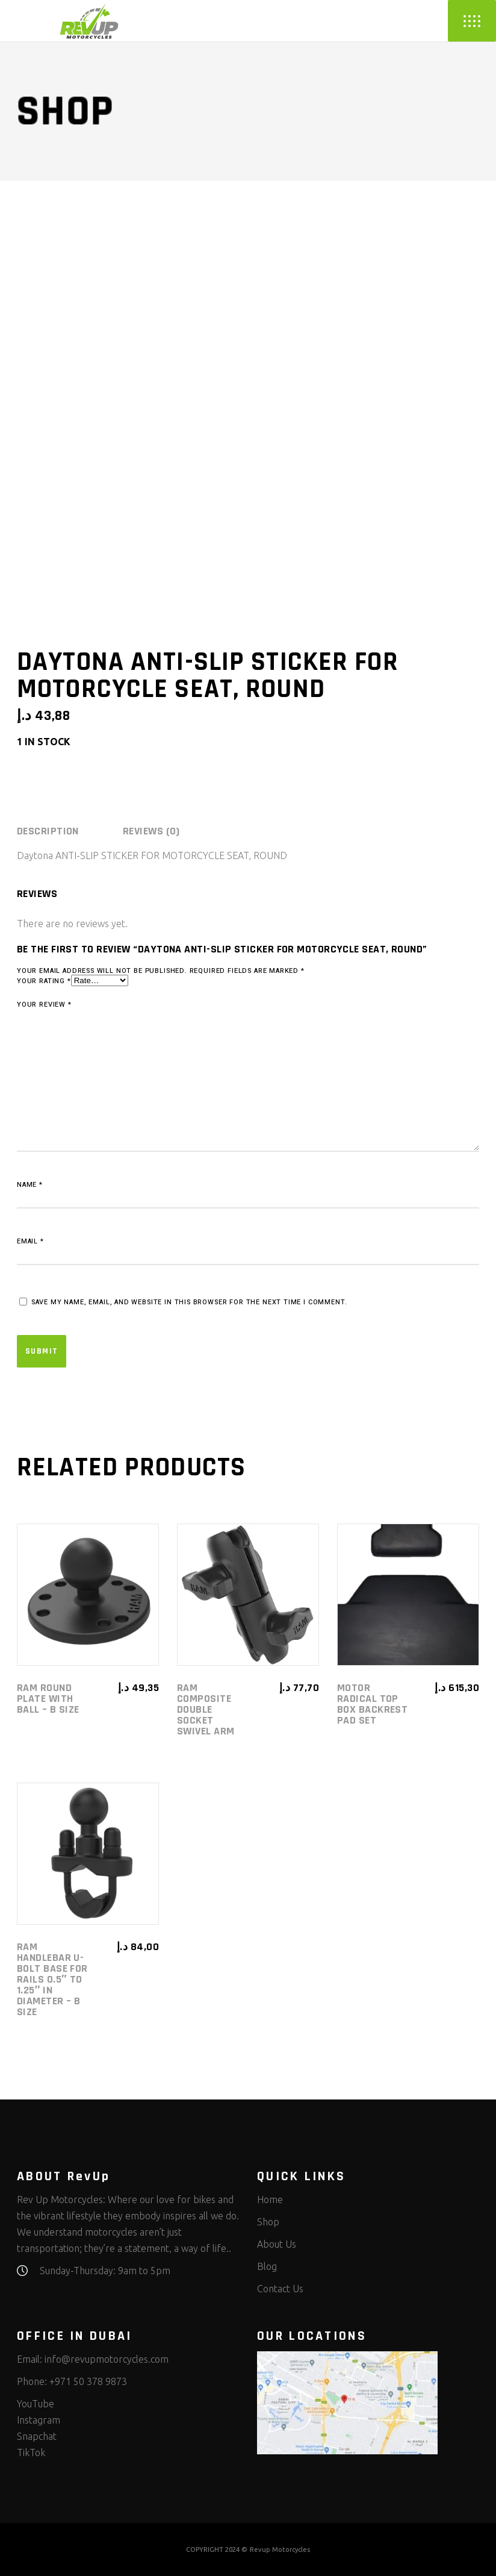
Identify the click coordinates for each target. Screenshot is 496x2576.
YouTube (35, 2403)
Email (30, 1241)
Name (30, 1185)
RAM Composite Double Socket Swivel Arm (206, 1709)
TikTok (31, 2452)
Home (270, 2199)
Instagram (38, 2420)
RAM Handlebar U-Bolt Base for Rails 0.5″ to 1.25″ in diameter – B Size (52, 1979)
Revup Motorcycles (280, 2549)
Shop (268, 2221)
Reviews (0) (151, 831)
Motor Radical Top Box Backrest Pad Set (372, 1704)
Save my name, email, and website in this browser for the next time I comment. (189, 1302)
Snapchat (37, 2436)
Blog (267, 2266)
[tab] (68, 831)
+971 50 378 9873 (88, 2381)
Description (48, 831)
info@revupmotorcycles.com (107, 2359)
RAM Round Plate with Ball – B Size (48, 1698)
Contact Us (280, 2288)
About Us (276, 2244)
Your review (44, 1004)
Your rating (44, 981)
